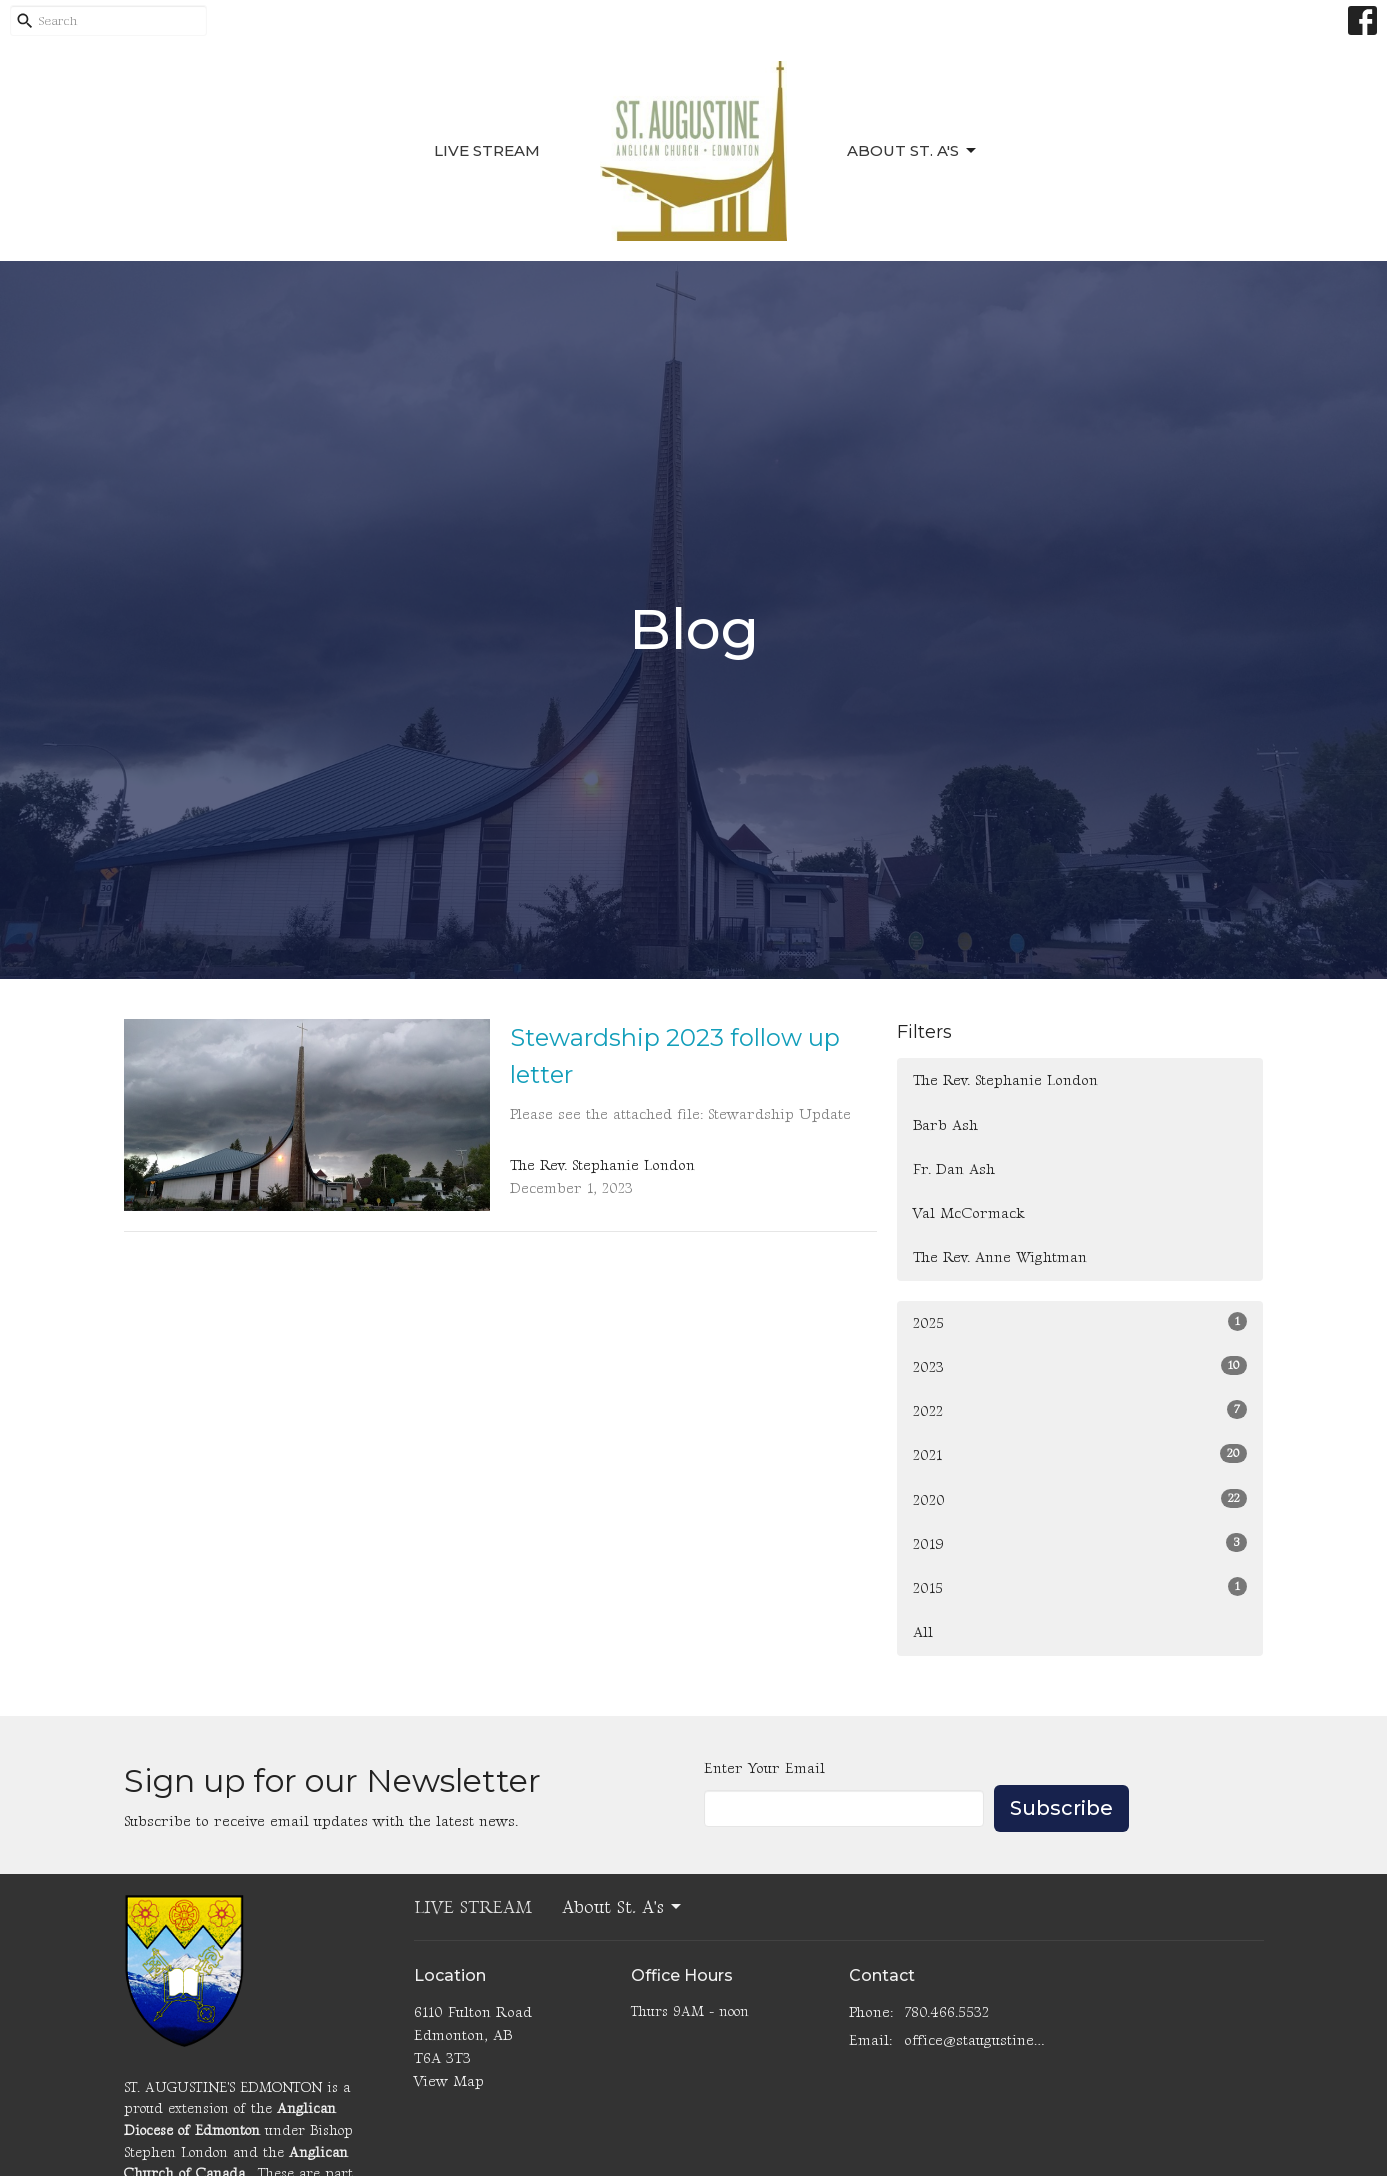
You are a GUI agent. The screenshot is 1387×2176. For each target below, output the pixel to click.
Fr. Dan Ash (954, 1169)
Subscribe (1061, 1808)
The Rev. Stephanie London (1005, 1080)
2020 (1080, 1499)
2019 (1080, 1543)
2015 (1080, 1587)
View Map (449, 2081)
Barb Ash (945, 1125)
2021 (1080, 1454)
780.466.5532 (946, 2012)
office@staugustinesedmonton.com (975, 2040)
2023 (1080, 1366)
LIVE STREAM (487, 150)
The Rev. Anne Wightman (1000, 1257)
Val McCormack (969, 1213)
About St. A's (913, 151)
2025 (1080, 1322)
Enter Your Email (764, 1768)
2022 (1080, 1410)
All (923, 1632)
